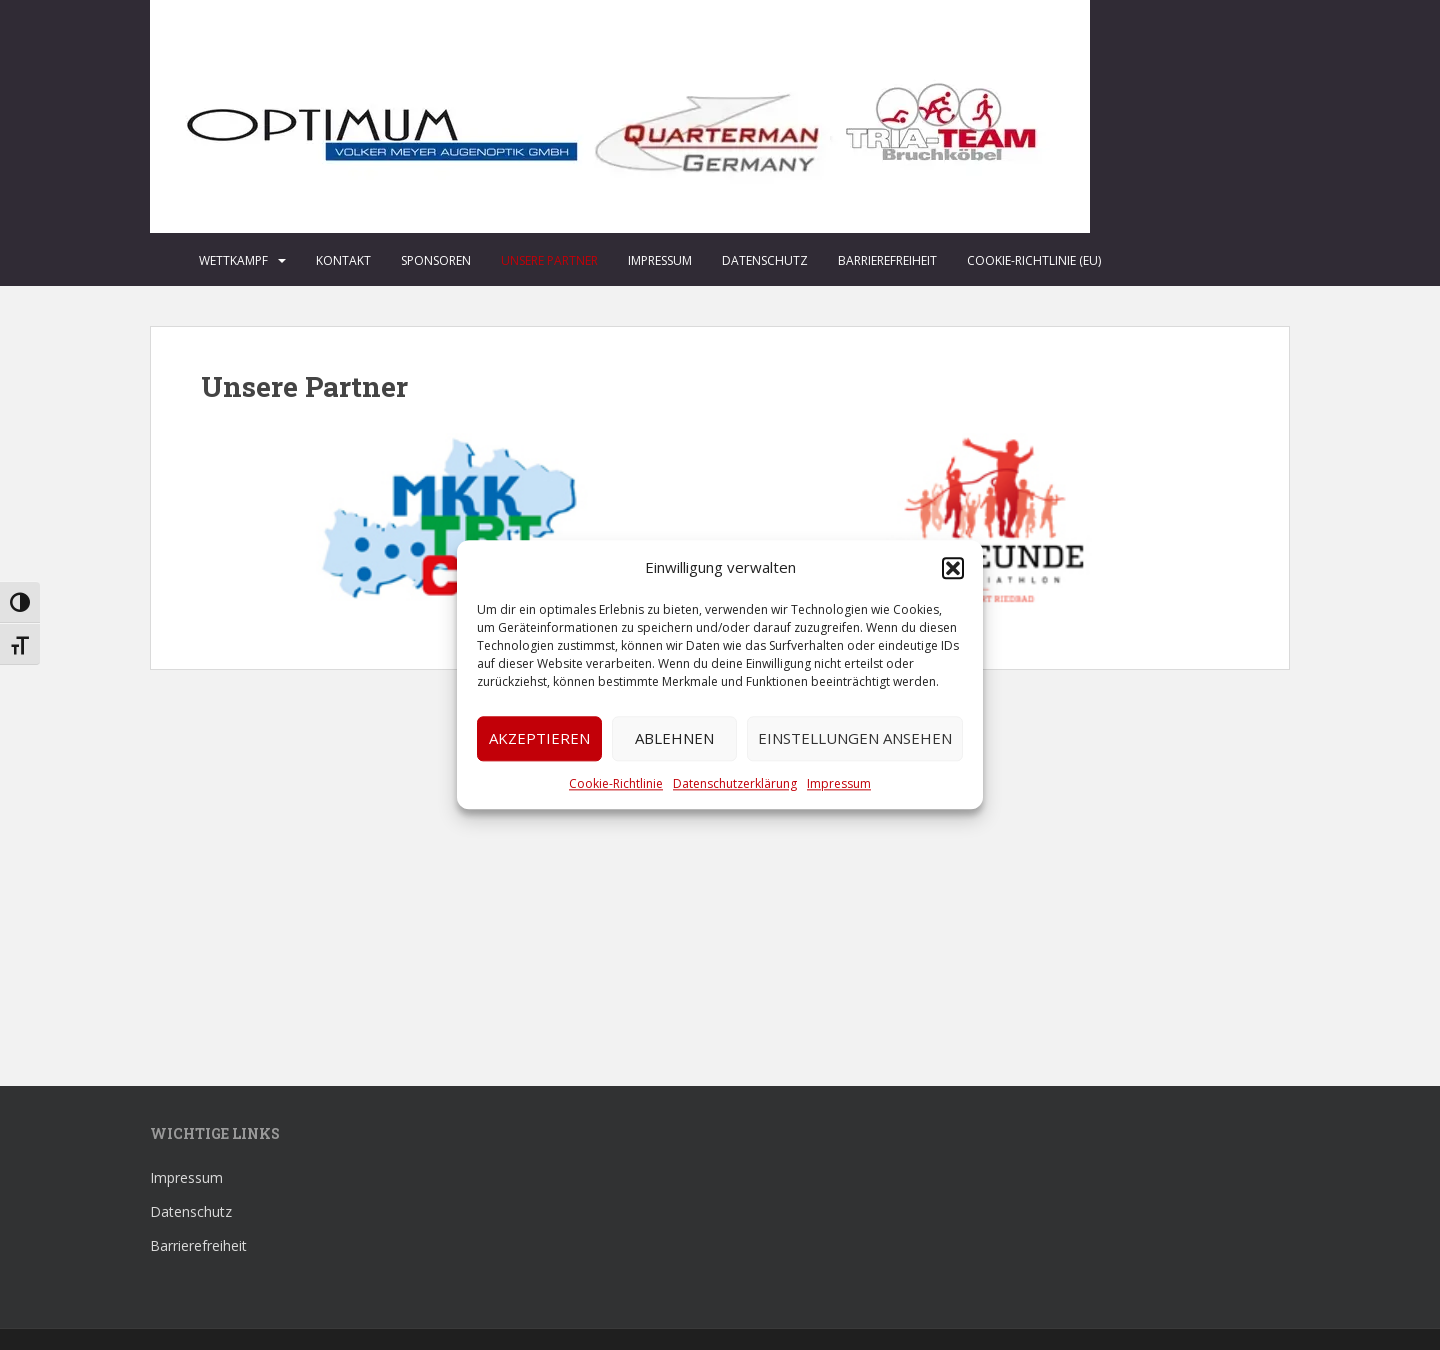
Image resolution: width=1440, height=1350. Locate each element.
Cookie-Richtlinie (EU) (1034, 260)
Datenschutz (765, 260)
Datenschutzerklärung (735, 783)
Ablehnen (674, 738)
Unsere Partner (549, 260)
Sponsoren (436, 260)
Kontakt (343, 260)
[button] (953, 568)
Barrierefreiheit (887, 260)
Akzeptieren (539, 738)
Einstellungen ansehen (855, 738)
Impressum (839, 783)
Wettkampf (233, 260)
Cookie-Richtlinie (616, 783)
